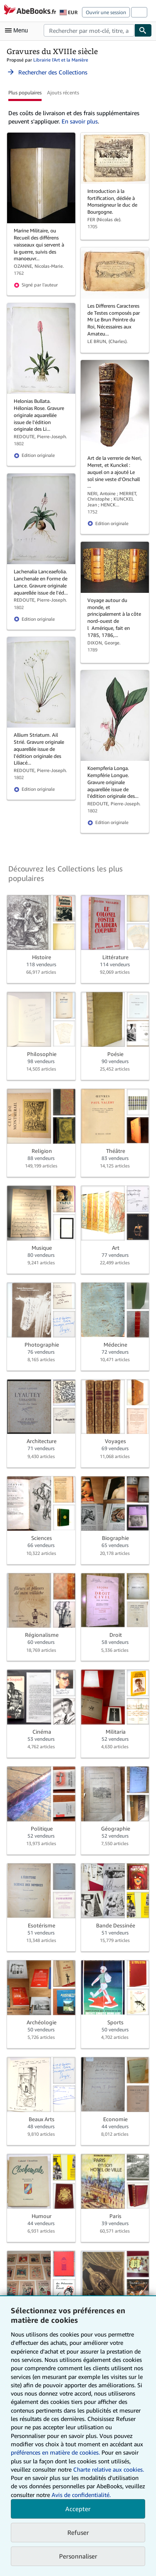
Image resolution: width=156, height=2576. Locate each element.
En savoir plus (80, 121)
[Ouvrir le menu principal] (18, 30)
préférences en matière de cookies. (55, 2452)
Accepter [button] (78, 2508)
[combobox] (89, 30)
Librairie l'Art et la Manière (60, 59)
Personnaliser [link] (78, 2556)
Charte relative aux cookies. (108, 2469)
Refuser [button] (78, 2532)
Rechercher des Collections (47, 72)
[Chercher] (143, 30)
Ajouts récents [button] (63, 92)
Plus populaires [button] (25, 92)
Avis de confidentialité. (81, 2494)
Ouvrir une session (106, 12)
